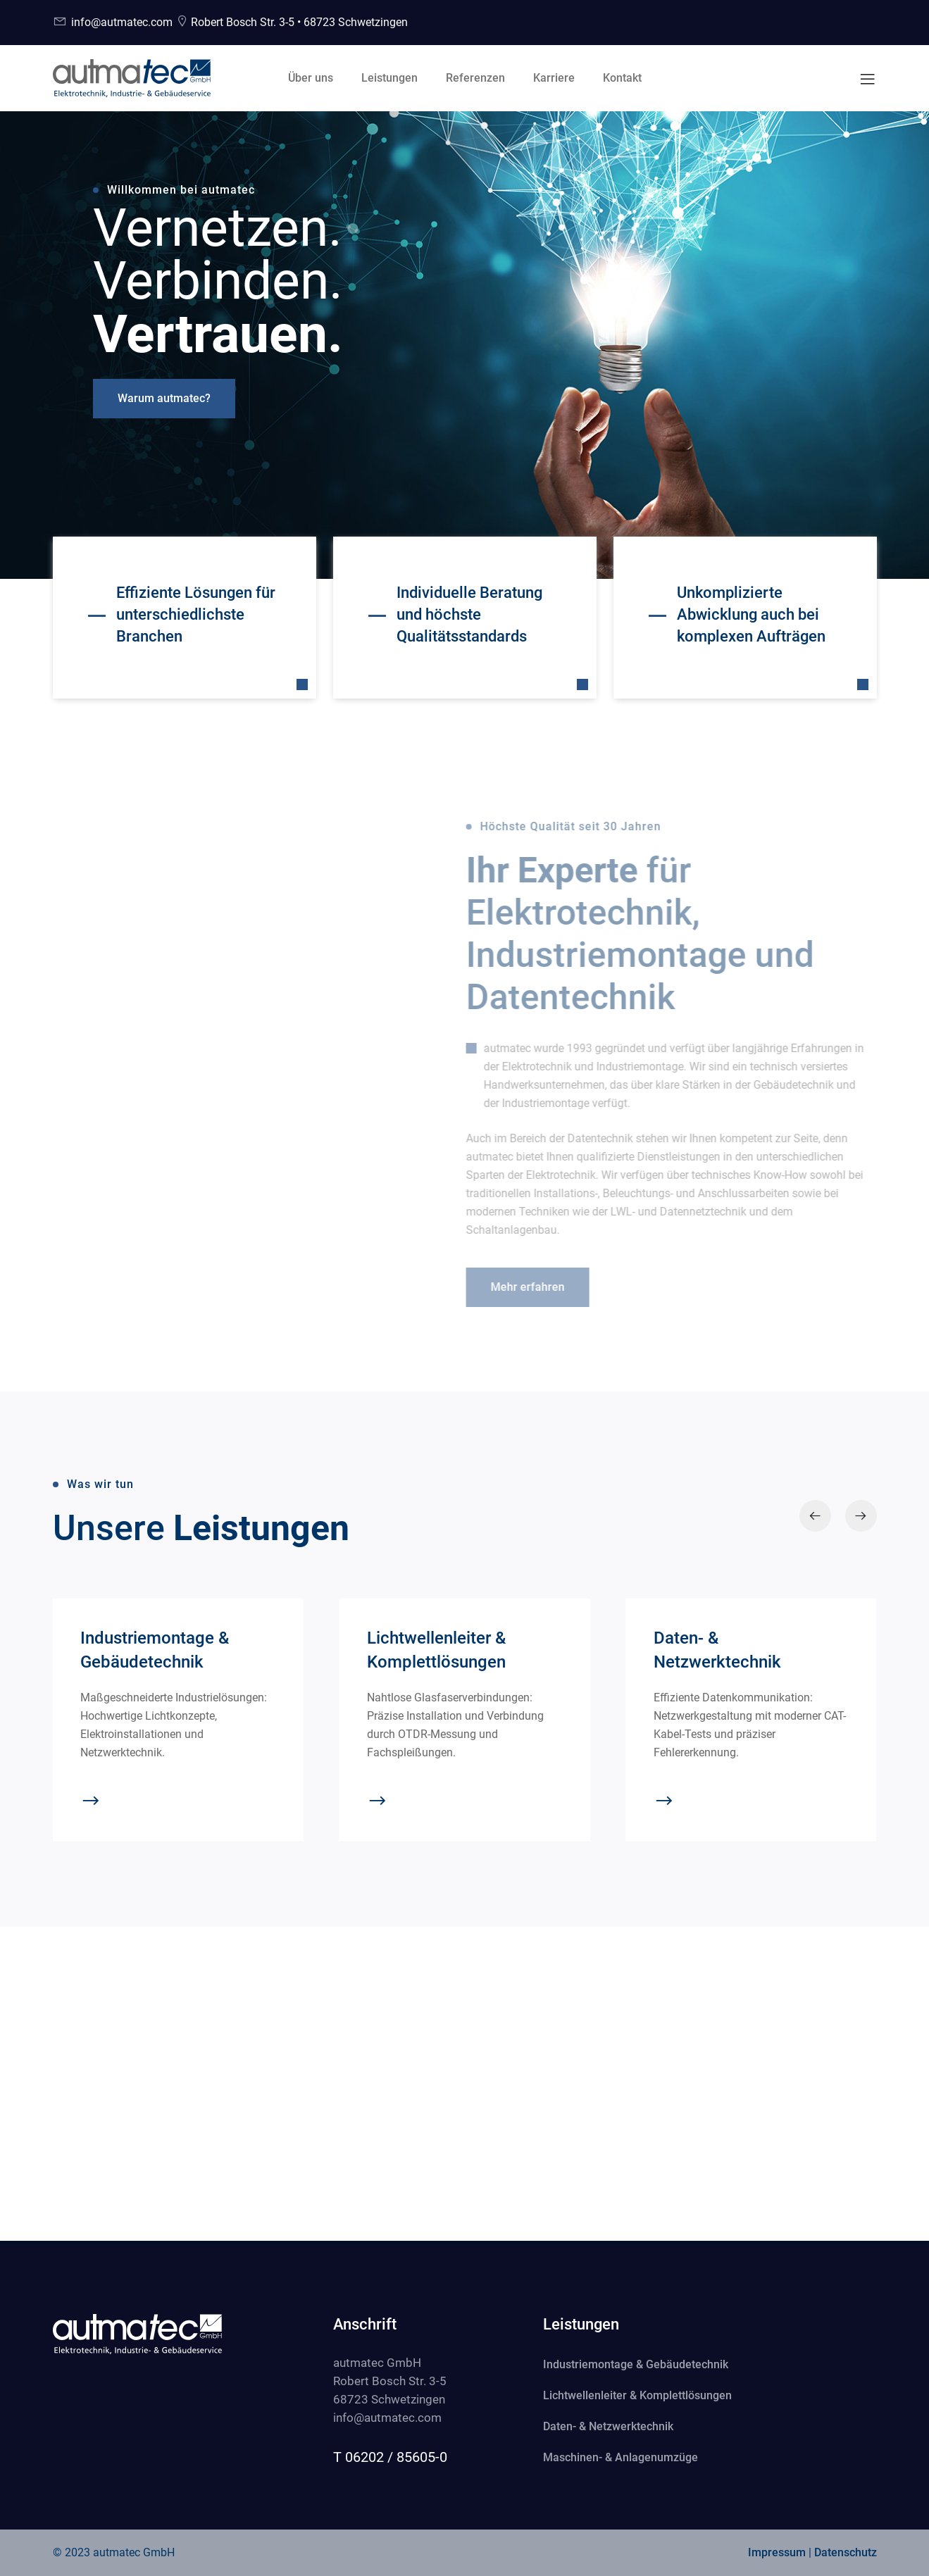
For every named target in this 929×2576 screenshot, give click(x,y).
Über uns (310, 78)
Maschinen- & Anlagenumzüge (620, 2457)
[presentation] (815, 1516)
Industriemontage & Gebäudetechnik (635, 2364)
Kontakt (622, 78)
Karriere (554, 78)
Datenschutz (845, 2552)
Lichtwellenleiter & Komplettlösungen (637, 2395)
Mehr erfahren (521, 1287)
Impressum (777, 2552)
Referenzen (475, 78)
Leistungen (389, 78)
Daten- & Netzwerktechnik (608, 2426)
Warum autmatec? (164, 398)
